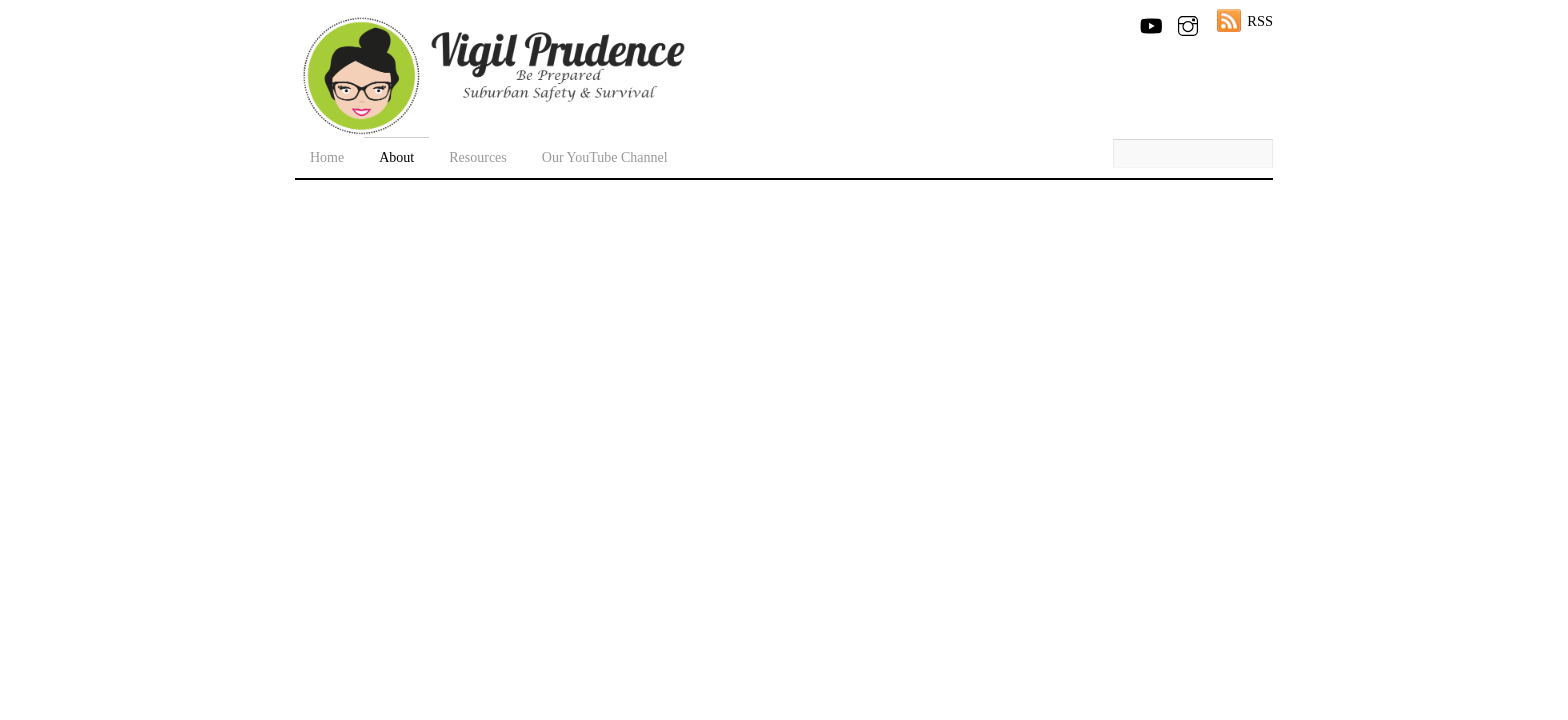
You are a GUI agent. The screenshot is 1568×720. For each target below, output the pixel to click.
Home (327, 157)
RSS (1260, 21)
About (396, 157)
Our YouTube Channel (605, 157)
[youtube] (1150, 22)
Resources (478, 157)
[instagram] (1188, 22)
